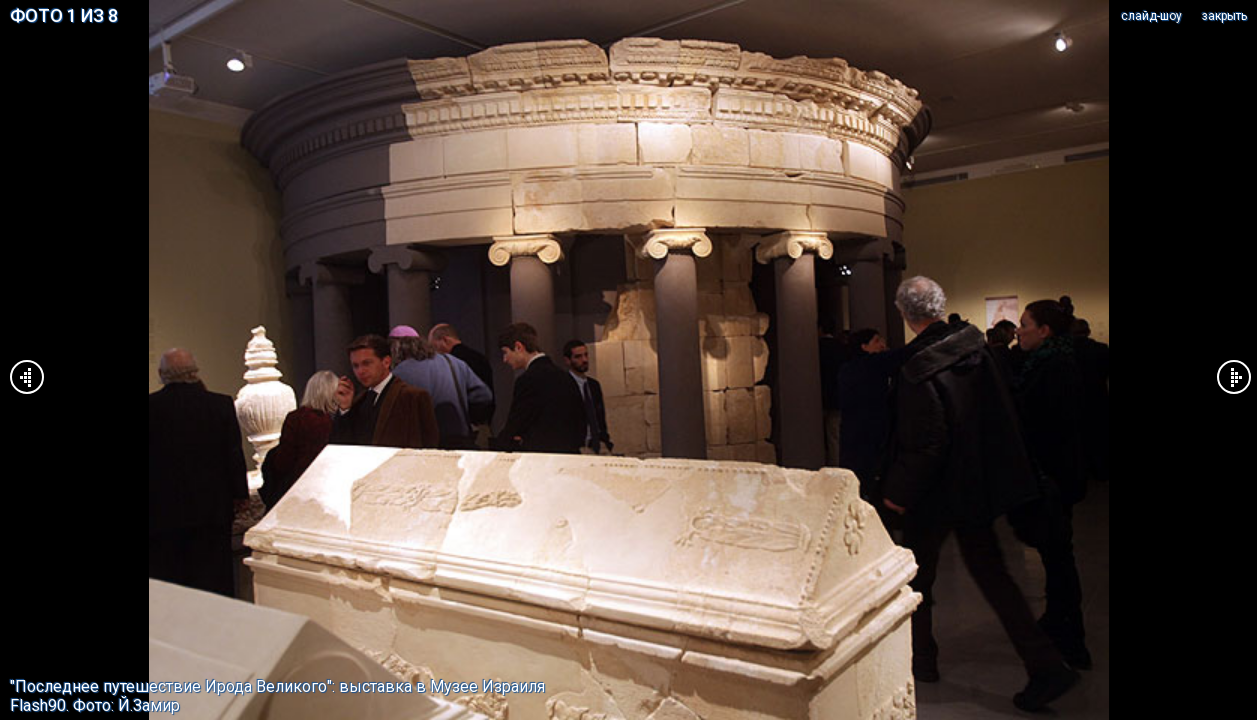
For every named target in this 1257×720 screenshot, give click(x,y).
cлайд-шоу (1151, 16)
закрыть (1224, 16)
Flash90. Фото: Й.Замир (95, 705)
